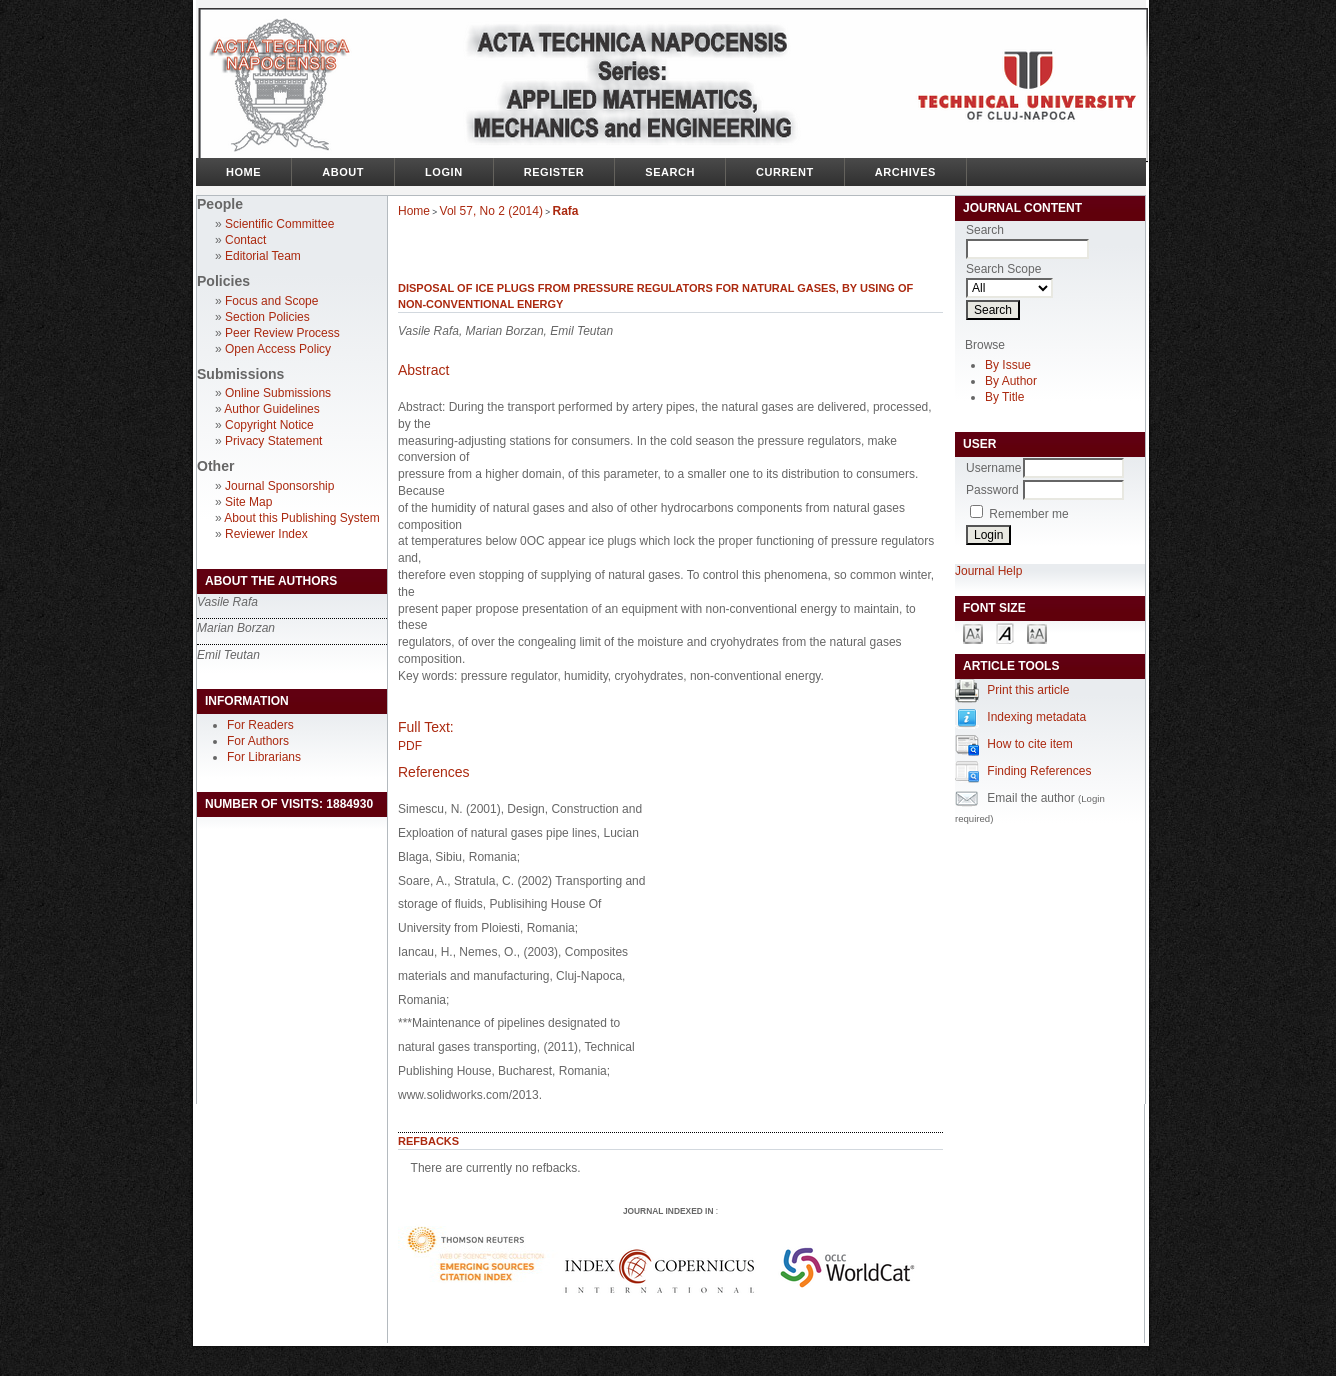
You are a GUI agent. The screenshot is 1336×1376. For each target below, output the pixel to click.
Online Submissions (278, 393)
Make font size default (1005, 632)
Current (785, 172)
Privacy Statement (273, 441)
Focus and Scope (271, 301)
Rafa (566, 211)
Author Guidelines (271, 409)
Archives (905, 172)
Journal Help (988, 571)
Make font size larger (1037, 632)
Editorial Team (263, 256)
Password (992, 490)
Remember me (1028, 514)
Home (243, 172)
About (343, 172)
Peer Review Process (282, 333)
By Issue (1008, 365)
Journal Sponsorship (279, 486)
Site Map (248, 502)
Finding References (1039, 771)
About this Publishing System (301, 518)
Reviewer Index (266, 534)
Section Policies (267, 317)
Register (554, 172)
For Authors (258, 741)
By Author (1011, 381)
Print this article (1028, 690)
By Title (1004, 397)
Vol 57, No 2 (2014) (491, 211)
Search (670, 172)
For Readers (260, 725)
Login (444, 172)
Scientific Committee (279, 224)
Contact (245, 240)
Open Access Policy (278, 349)
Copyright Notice (269, 425)
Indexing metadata (1036, 717)
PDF (410, 746)
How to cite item (1029, 744)
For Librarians (264, 757)
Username (993, 468)
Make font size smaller (973, 632)
